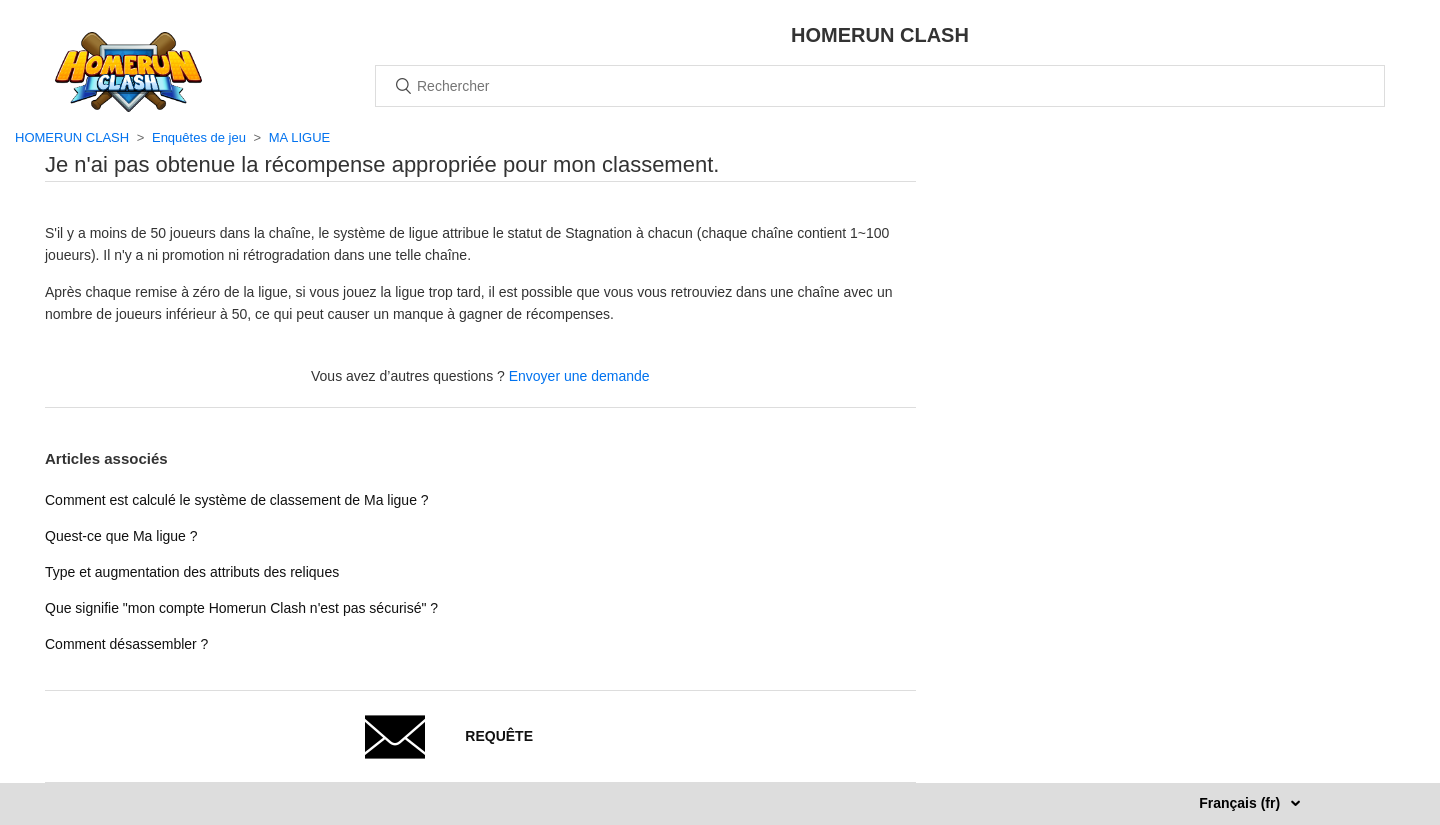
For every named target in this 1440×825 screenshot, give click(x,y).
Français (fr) (1241, 803)
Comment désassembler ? (126, 644)
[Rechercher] (880, 86)
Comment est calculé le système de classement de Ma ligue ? (237, 500)
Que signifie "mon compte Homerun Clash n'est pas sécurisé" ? (241, 608)
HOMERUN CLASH (72, 137)
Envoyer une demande (579, 376)
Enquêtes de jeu (199, 137)
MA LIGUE (299, 137)
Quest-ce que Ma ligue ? (121, 536)
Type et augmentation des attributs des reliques (192, 572)
